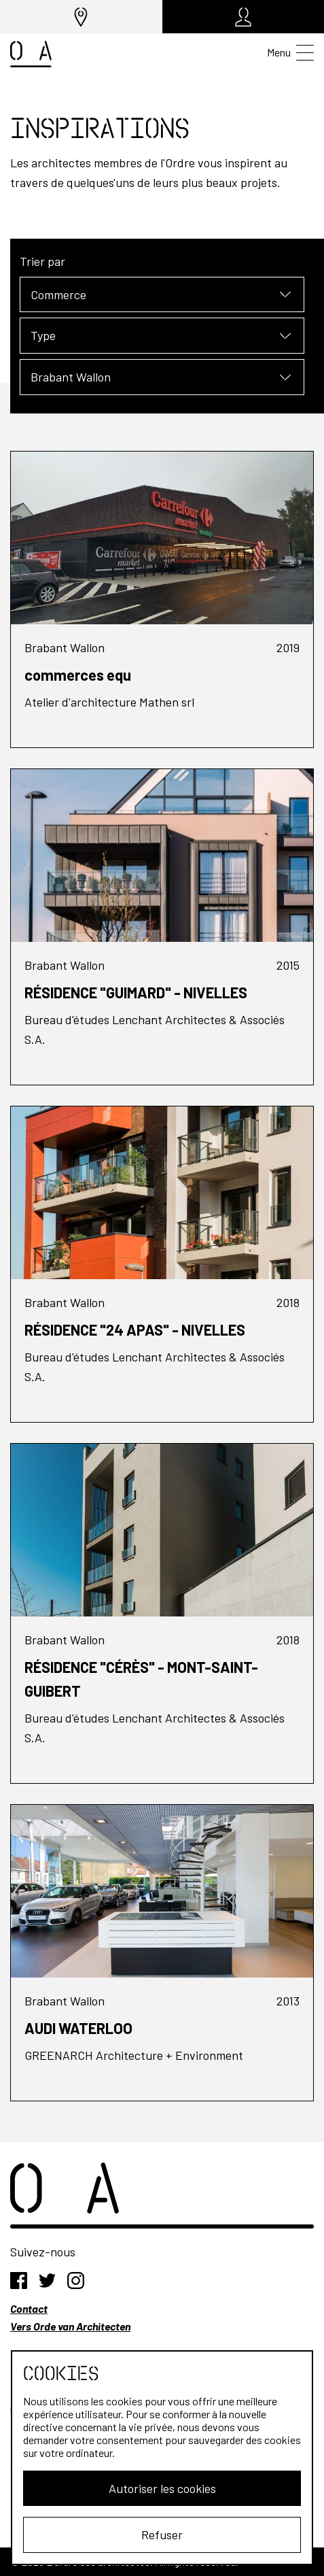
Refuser (162, 2534)
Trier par (42, 261)
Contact (29, 2308)
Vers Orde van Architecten (70, 2326)
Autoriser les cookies (162, 2488)
